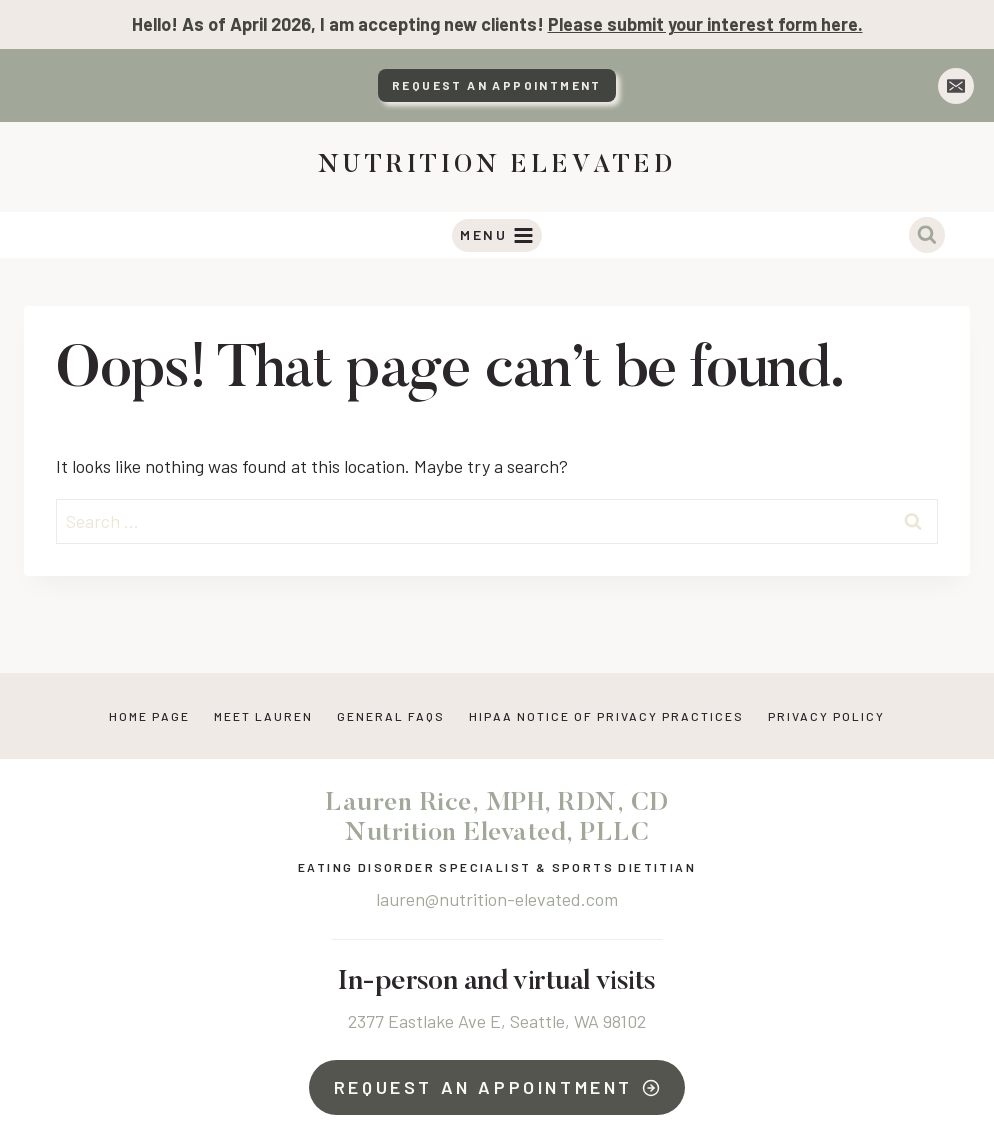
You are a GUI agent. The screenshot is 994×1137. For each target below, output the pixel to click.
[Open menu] (497, 236)
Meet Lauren (263, 716)
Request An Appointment (497, 85)
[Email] (956, 86)
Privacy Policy (826, 716)
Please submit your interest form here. (705, 24)
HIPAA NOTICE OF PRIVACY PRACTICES (606, 716)
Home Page (149, 716)
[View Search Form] (927, 235)
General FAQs (391, 716)
